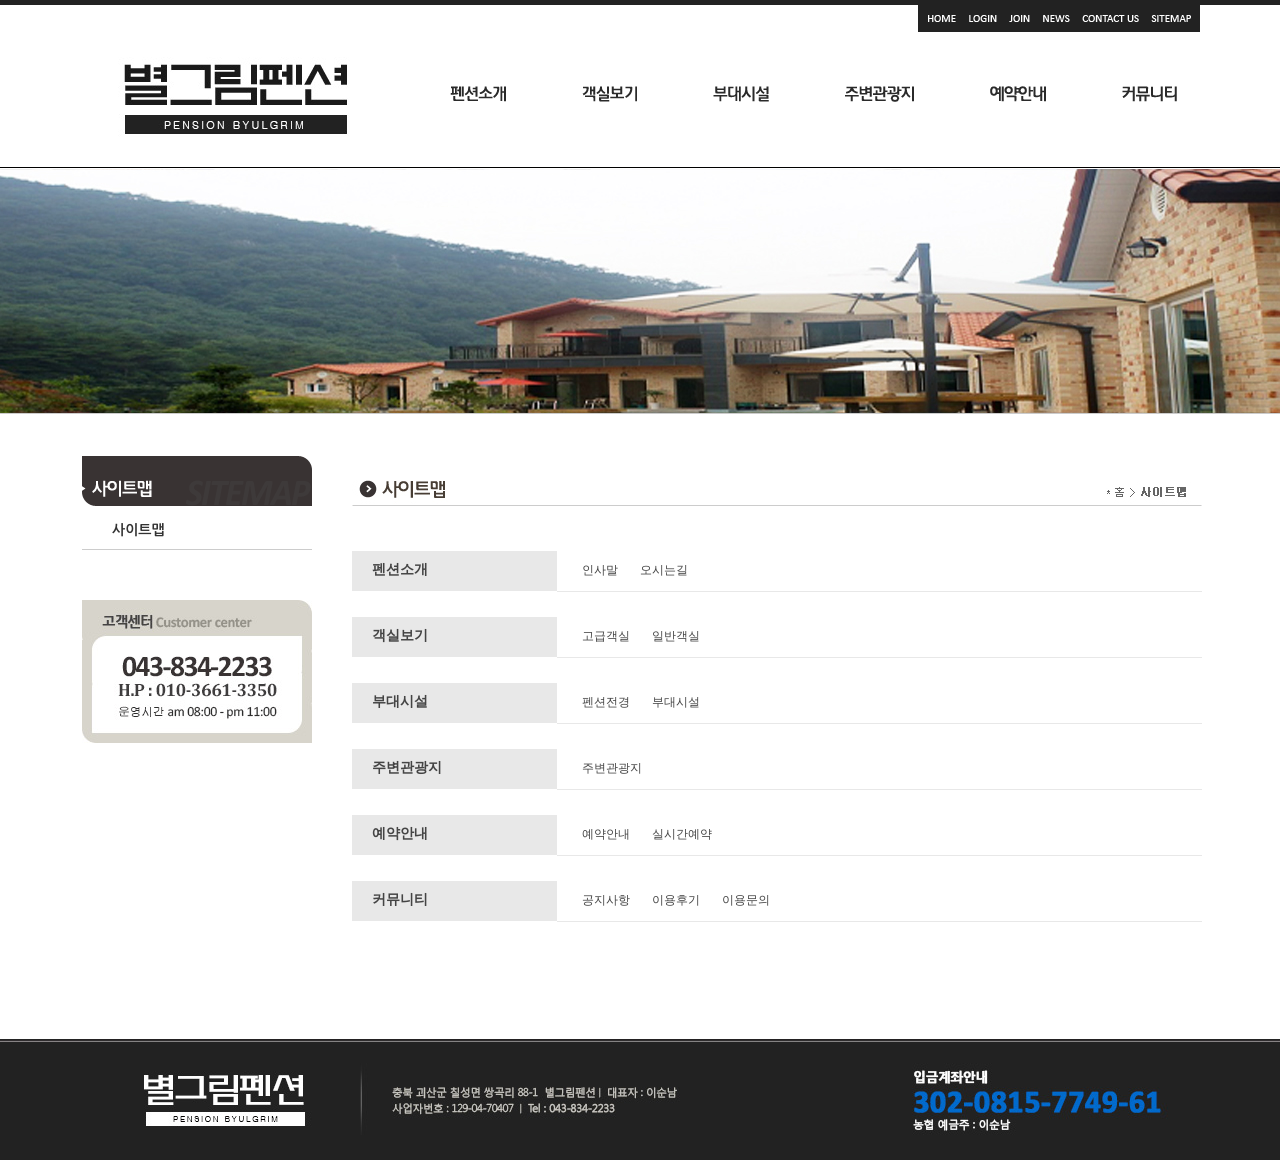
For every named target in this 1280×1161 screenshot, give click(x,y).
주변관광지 (612, 768)
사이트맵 (138, 530)
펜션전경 (606, 702)
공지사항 (606, 900)
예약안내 (606, 834)
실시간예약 (682, 834)
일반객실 (676, 636)
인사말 (600, 570)
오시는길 (664, 570)
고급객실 (606, 636)
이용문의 (746, 900)
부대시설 (676, 702)
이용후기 (676, 900)
